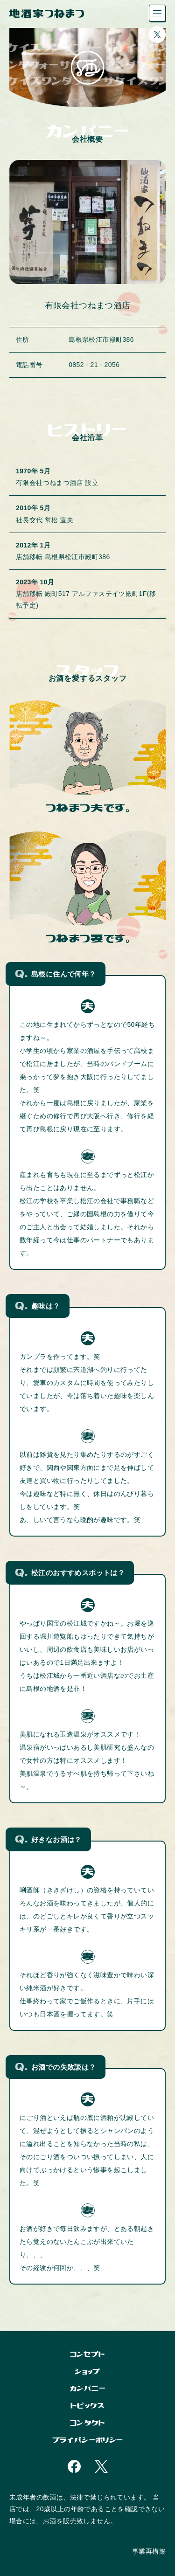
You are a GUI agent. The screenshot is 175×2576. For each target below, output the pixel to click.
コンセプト (87, 2354)
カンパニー (87, 2388)
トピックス (87, 2405)
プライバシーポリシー (87, 2440)
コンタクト (87, 2422)
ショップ (87, 2371)
